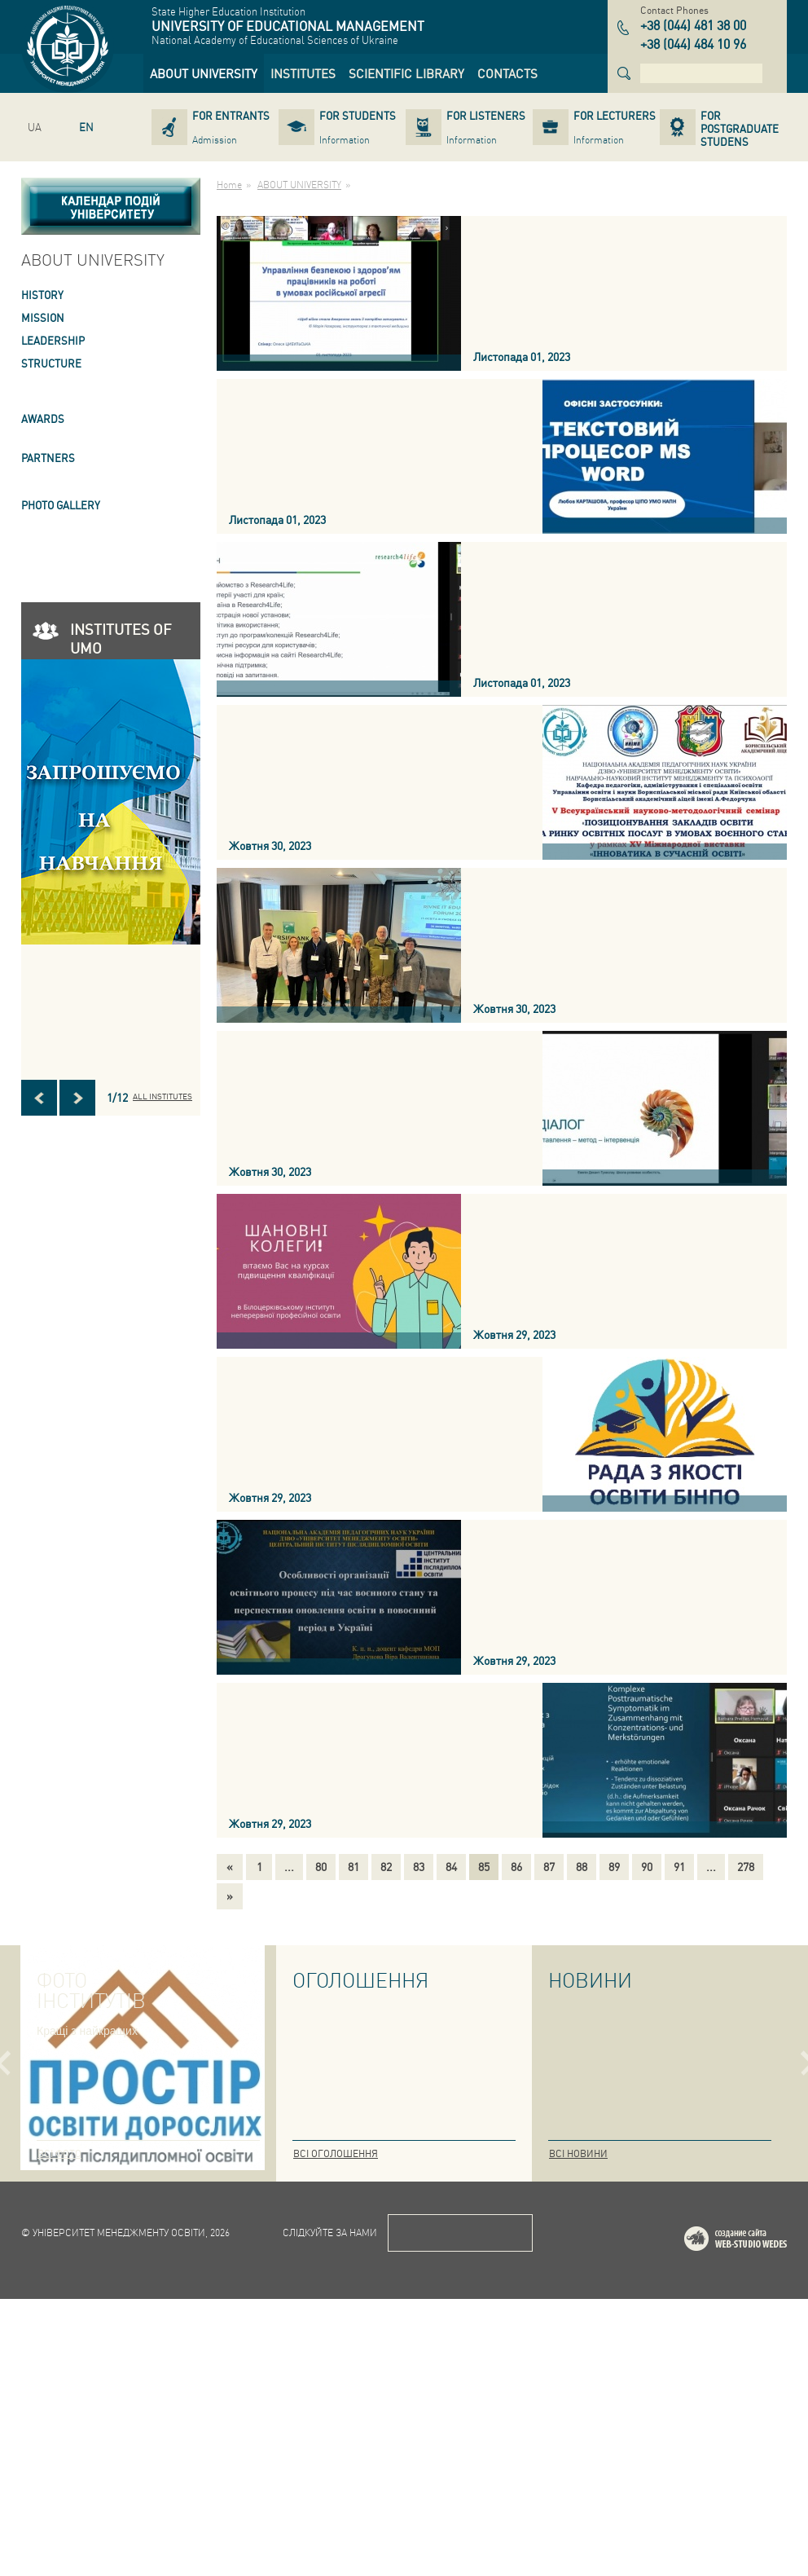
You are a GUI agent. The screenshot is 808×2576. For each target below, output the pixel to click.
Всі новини (578, 2153)
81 (353, 1866)
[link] (203, 73)
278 (745, 1866)
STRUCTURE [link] (51, 363)
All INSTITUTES (162, 1096)
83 (418, 1866)
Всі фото (59, 2153)
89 (614, 1866)
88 (581, 1866)
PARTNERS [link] (48, 458)
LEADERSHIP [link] (53, 340)
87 (549, 1866)
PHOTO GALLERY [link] (60, 505)
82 (386, 1866)
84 (451, 1866)
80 (321, 1866)
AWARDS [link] (42, 418)
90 (646, 1866)
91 (679, 1866)
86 (516, 1866)
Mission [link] (42, 317)
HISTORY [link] (42, 295)
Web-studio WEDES (757, 2518)
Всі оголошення (335, 2153)
